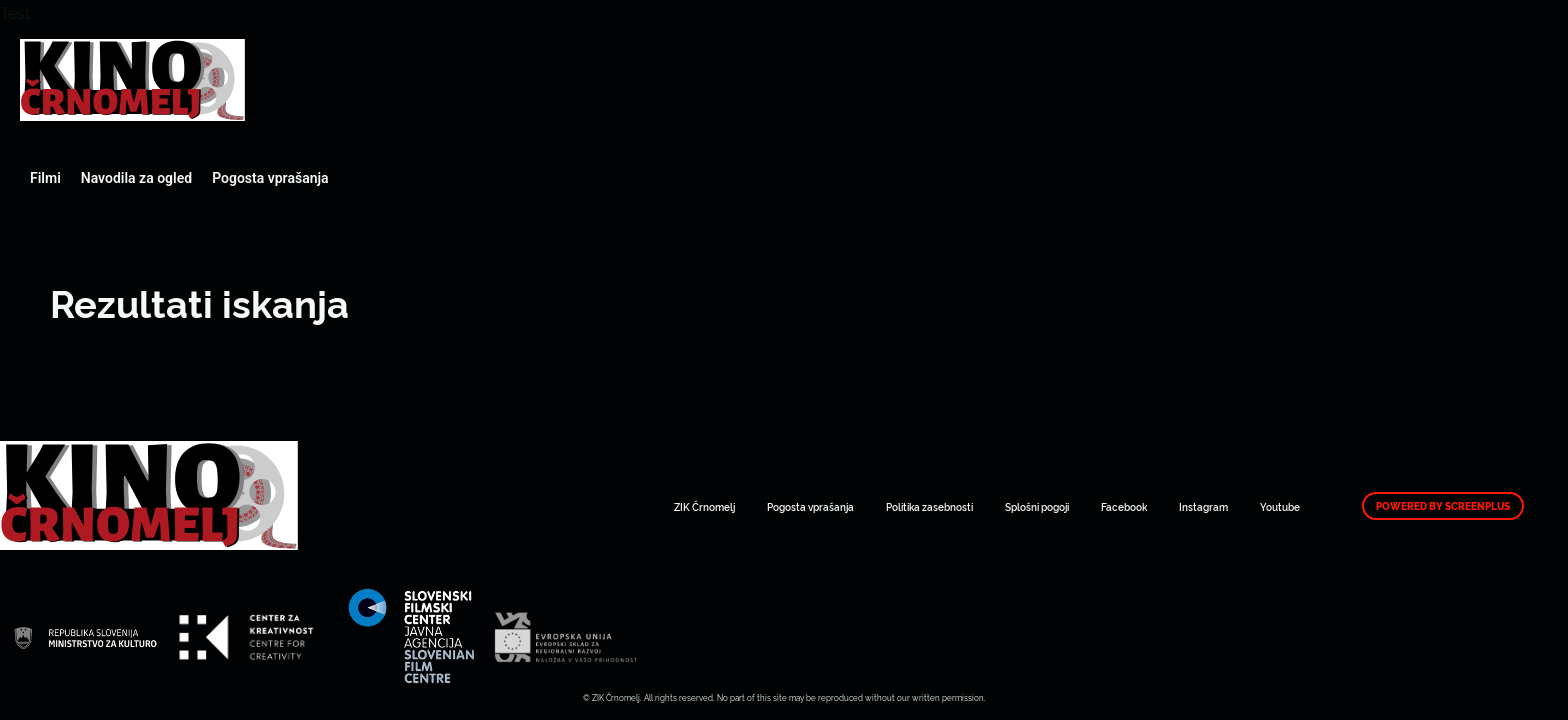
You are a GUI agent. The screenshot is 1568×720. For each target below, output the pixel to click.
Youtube (1280, 506)
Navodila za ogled (136, 178)
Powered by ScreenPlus (1443, 506)
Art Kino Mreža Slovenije (132, 80)
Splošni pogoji (1037, 506)
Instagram (1203, 506)
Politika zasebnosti (929, 506)
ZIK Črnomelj (704, 506)
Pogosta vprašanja (270, 178)
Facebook (1124, 506)
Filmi (45, 178)
